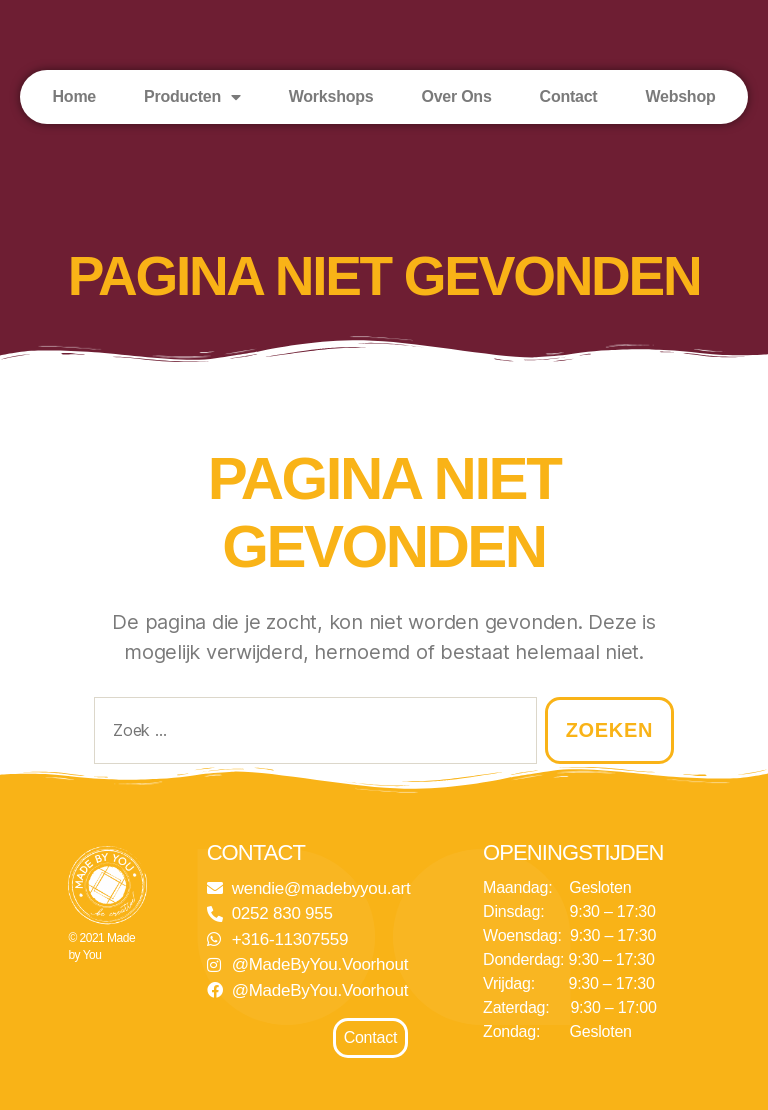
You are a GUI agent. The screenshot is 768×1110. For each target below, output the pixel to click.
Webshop (680, 96)
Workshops (331, 96)
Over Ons (456, 96)
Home (75, 96)
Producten (192, 97)
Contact (569, 96)
